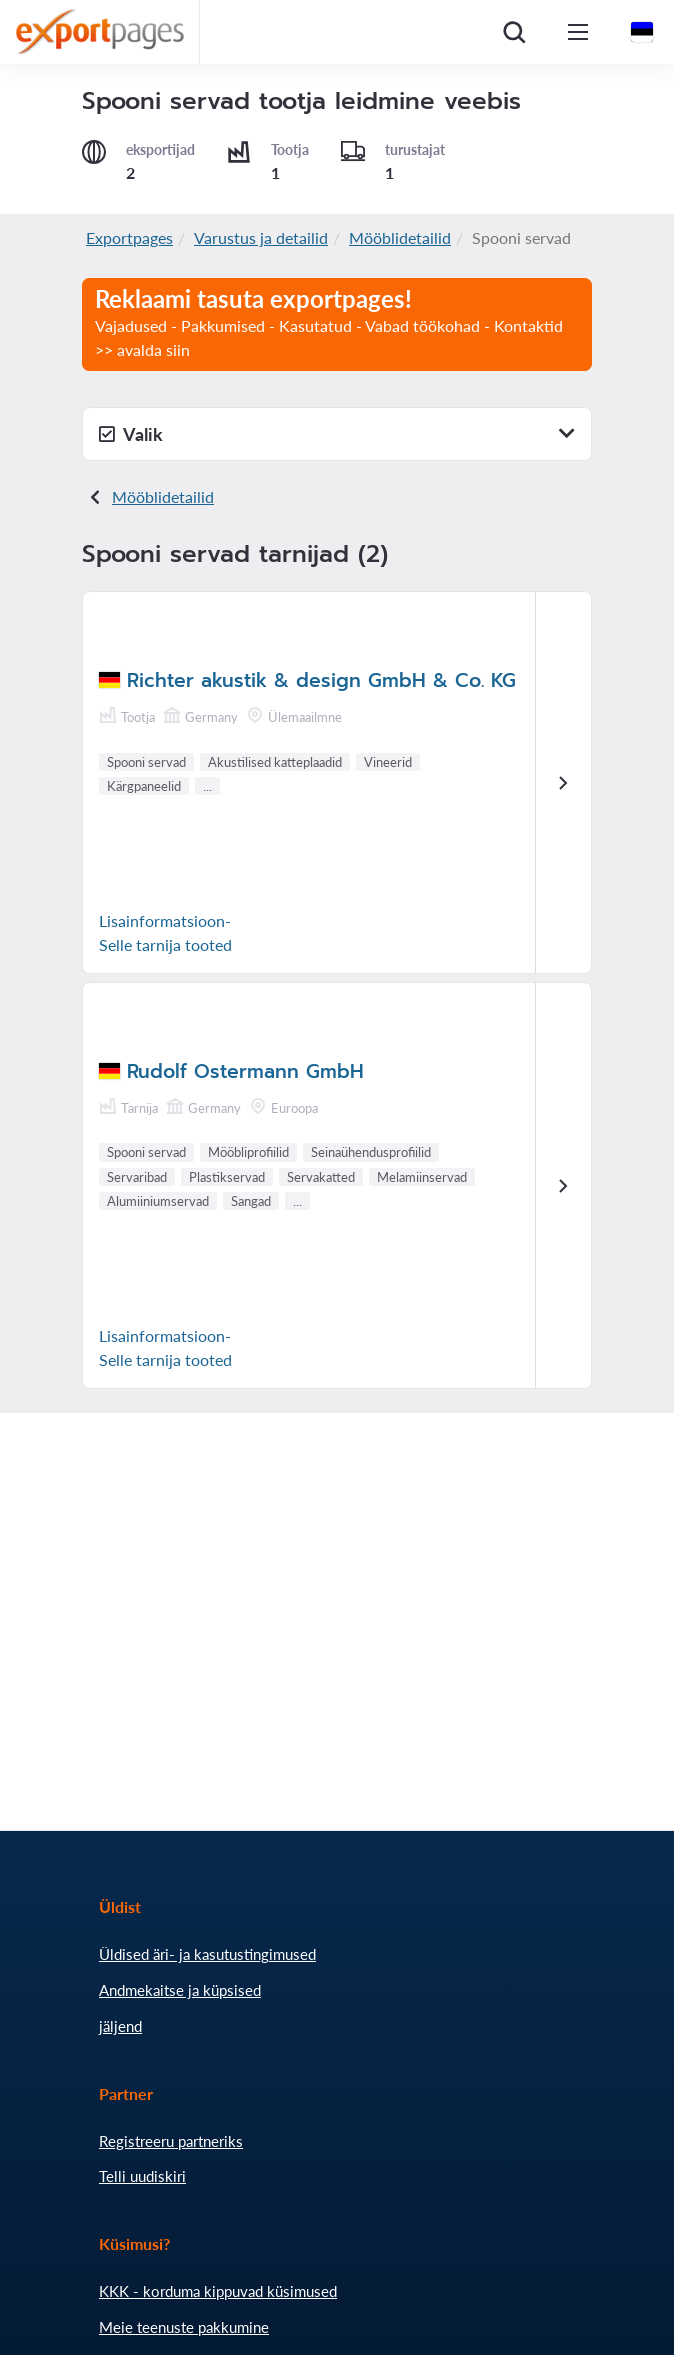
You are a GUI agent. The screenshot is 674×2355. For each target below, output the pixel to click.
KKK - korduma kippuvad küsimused (218, 2291)
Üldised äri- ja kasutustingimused (207, 1954)
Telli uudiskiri (142, 2176)
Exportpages (129, 237)
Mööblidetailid (400, 237)
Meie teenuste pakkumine (184, 2327)
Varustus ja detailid (261, 237)
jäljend (120, 2026)
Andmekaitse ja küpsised (180, 1990)
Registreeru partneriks (171, 2141)
